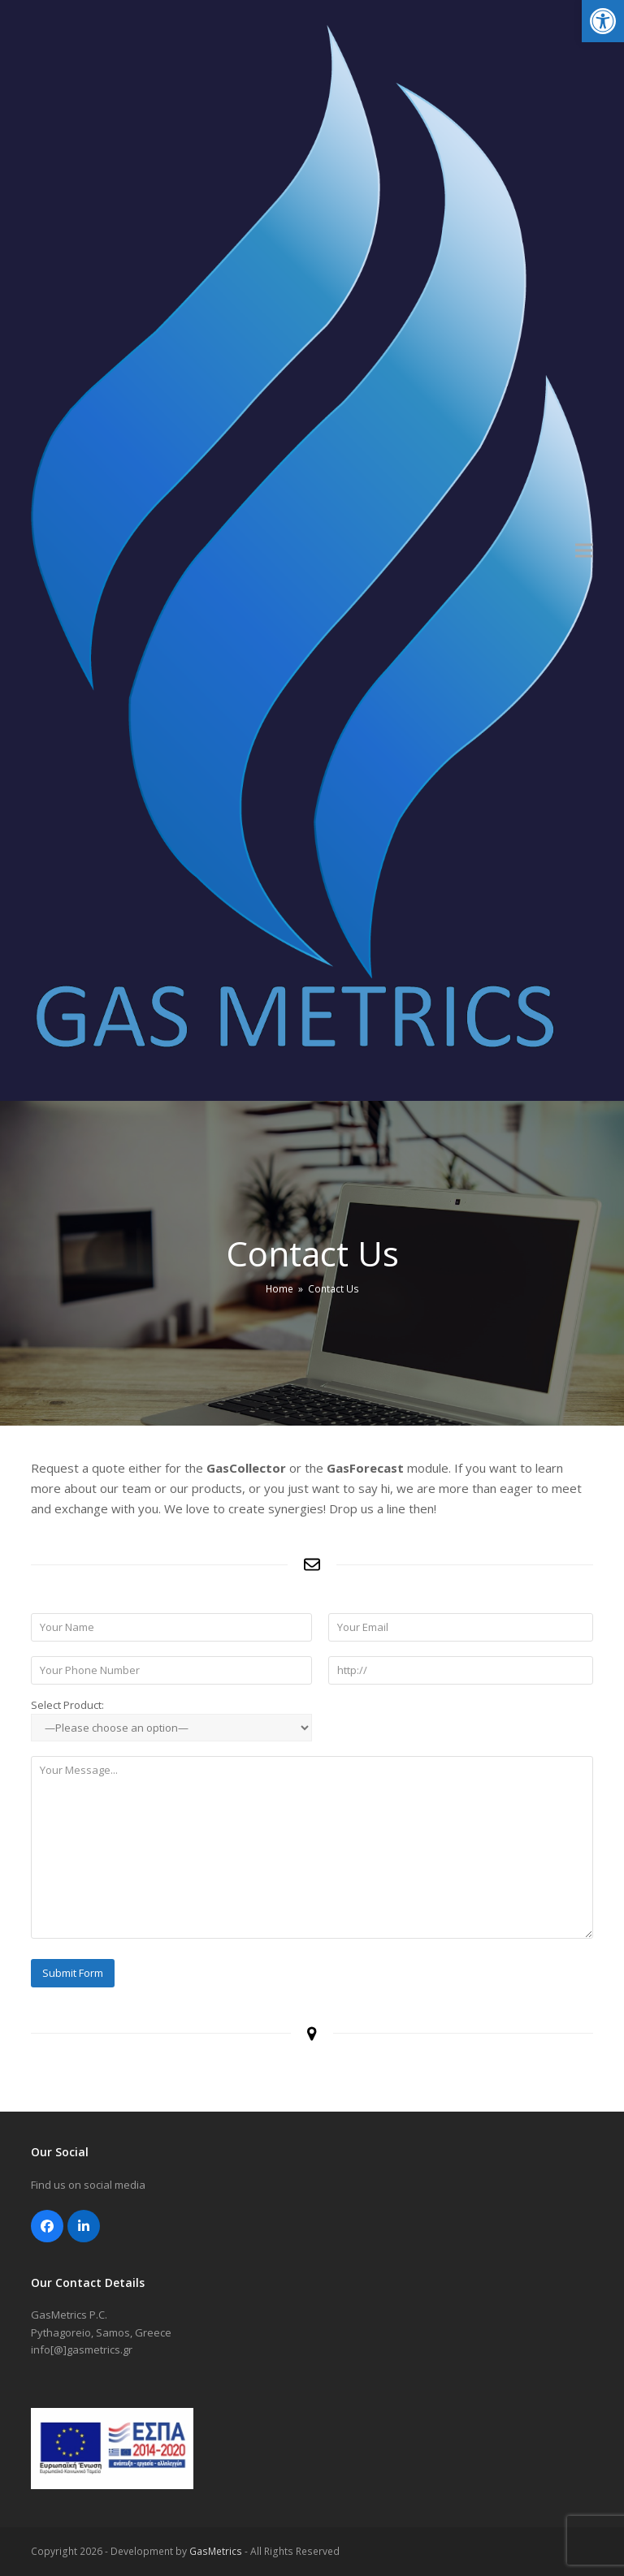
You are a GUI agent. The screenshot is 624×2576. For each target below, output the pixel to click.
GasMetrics (215, 2551)
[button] (603, 21)
